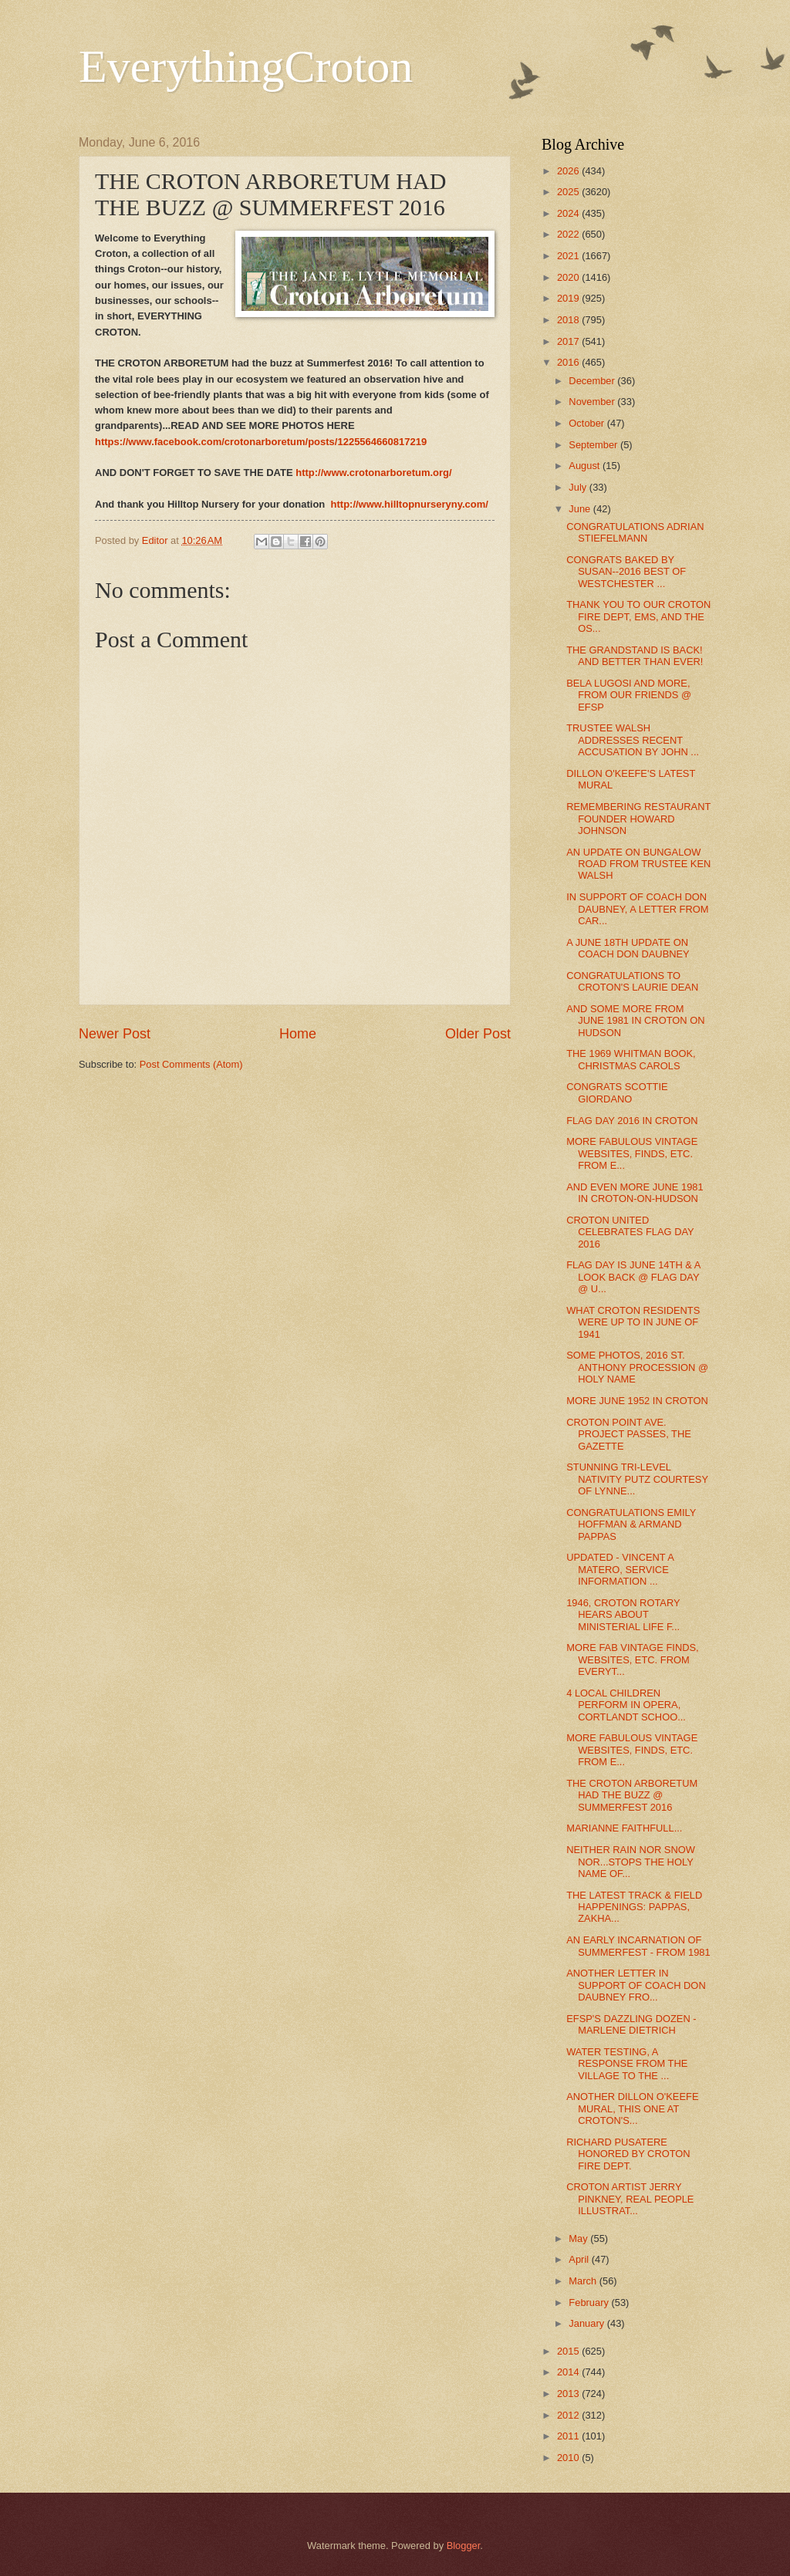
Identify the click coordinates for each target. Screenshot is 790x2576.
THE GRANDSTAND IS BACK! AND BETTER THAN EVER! (634, 655)
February (590, 2302)
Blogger (464, 2545)
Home (297, 1034)
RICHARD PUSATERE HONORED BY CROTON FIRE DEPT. (628, 2154)
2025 (569, 192)
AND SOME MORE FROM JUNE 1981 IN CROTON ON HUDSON (635, 1020)
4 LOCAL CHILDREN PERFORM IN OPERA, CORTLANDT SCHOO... (626, 1705)
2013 (569, 2393)
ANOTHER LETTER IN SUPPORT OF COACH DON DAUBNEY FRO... (636, 1985)
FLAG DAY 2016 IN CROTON (631, 1120)
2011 (569, 2436)
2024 (569, 213)
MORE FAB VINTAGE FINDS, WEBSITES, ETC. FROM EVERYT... (632, 1659)
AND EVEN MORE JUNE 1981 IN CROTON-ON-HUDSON (634, 1192)
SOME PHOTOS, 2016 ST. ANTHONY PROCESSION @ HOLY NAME (637, 1367)
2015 (569, 2351)
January (587, 2323)
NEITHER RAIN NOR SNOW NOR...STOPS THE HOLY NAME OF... (630, 1861)
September (594, 445)
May (579, 2238)
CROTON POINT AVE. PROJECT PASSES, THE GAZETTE (628, 1434)
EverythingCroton (246, 66)
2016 (569, 362)
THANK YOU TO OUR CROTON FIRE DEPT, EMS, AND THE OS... (638, 616)
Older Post (478, 1034)
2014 (569, 2372)
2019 (569, 298)
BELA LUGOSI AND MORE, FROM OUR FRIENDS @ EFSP (628, 695)
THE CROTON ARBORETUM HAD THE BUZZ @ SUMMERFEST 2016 (631, 1795)
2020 (569, 277)
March (584, 2281)
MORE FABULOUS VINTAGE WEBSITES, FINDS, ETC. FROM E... (631, 1153)
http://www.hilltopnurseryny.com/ (409, 504)
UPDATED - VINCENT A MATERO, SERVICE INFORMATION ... (620, 1569)
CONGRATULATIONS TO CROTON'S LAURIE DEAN (632, 981)
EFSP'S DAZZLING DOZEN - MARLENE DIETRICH (631, 2024)
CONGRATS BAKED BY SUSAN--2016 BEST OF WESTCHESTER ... (626, 571)
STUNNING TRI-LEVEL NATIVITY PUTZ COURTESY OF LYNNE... (637, 1479)
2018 (569, 320)
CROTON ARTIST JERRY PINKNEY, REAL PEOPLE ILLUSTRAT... (630, 2198)
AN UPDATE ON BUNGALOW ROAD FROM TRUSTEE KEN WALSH (638, 864)
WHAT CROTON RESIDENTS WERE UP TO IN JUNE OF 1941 (633, 1322)
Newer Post (114, 1034)
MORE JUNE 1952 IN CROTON (637, 1400)
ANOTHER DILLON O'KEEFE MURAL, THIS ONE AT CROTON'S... (632, 2108)
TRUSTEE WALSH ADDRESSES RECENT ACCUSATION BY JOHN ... (632, 740)
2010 (569, 2457)
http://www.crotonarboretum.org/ (373, 472)
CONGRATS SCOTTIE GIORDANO (616, 1092)
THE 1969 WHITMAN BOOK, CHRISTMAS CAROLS (630, 1059)
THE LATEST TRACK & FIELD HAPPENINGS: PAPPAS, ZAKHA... (634, 1907)
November (593, 401)
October (587, 423)
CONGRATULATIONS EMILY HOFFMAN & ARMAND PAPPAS (631, 1524)
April (580, 2259)
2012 (569, 2415)
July (579, 487)
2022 (569, 234)
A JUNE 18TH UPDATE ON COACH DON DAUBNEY (628, 948)
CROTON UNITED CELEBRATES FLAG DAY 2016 (630, 1232)
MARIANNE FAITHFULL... (624, 1828)
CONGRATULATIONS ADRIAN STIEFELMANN (635, 532)
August (586, 465)
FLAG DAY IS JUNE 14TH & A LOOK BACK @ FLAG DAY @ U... (633, 1277)
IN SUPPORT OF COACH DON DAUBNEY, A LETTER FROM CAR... (637, 909)
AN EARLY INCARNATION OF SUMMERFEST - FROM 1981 (638, 1945)
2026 (569, 171)
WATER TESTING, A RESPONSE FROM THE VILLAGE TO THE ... (626, 2063)
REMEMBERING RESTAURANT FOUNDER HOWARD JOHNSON (638, 818)
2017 (569, 341)
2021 (569, 256)
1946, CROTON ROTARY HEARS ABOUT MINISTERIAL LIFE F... (623, 1614)
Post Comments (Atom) (191, 1064)
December (593, 381)
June (581, 509)
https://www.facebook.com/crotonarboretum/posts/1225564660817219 (261, 441)
